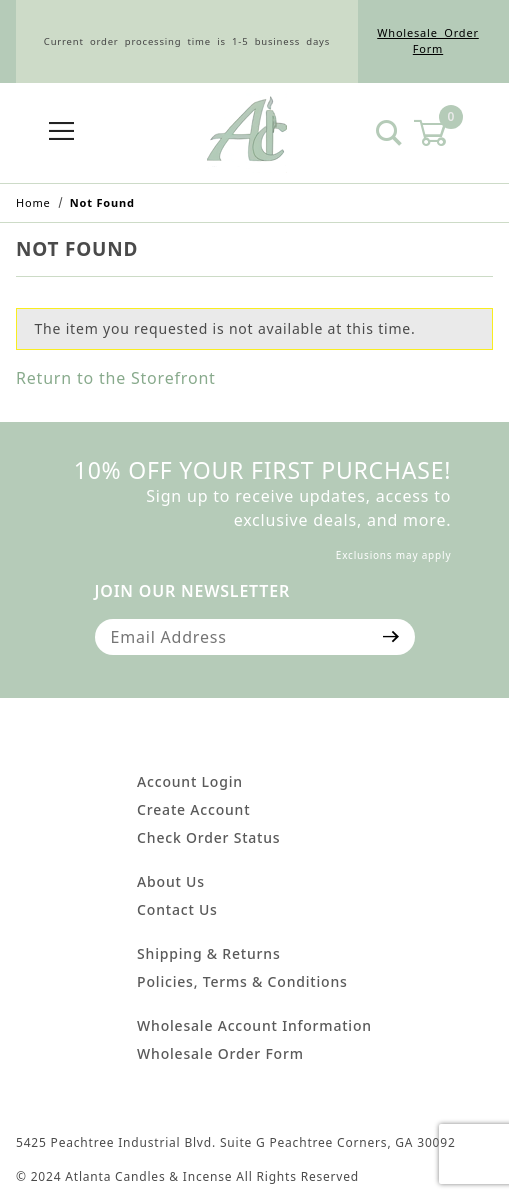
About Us (171, 881)
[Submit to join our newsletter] (391, 637)
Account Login (190, 781)
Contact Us (177, 909)
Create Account (193, 809)
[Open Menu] (61, 132)
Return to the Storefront (116, 378)
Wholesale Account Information (254, 1025)
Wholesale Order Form (428, 41)
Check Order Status (208, 837)
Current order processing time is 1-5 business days (187, 41)
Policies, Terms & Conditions (242, 981)
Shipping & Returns (208, 953)
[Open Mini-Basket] (442, 133)
